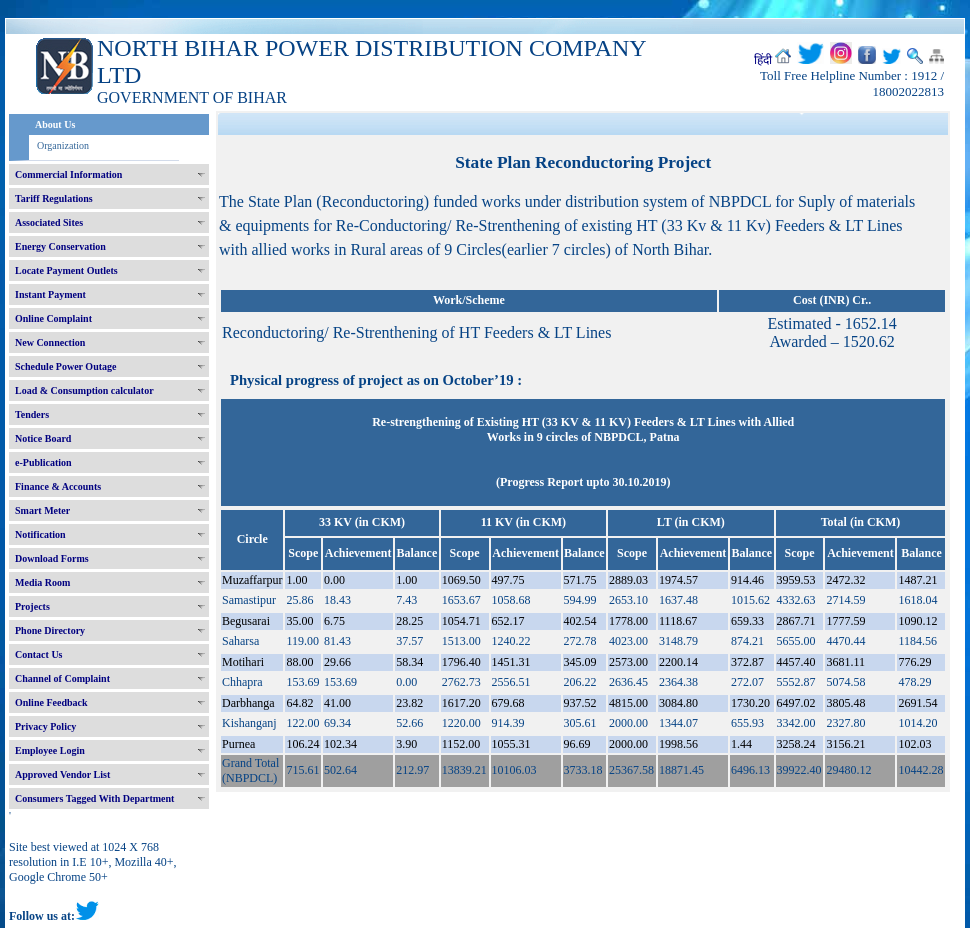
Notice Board (43, 438)
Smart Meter (42, 510)
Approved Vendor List (62, 774)
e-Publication (43, 462)
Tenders (32, 414)
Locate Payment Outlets (66, 270)
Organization (63, 145)
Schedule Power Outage (65, 366)
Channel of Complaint (62, 678)
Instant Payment (50, 294)
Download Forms (52, 558)
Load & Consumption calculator (84, 390)
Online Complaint (53, 318)
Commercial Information (68, 174)
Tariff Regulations (54, 198)
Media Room (42, 582)
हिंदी (763, 60)
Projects (32, 606)
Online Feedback (51, 702)
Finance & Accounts (58, 486)
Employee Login (50, 750)
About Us (55, 124)
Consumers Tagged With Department (94, 798)
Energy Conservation (60, 246)
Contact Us (39, 654)
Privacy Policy (45, 726)
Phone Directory (50, 630)
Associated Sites (49, 222)
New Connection (50, 342)
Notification (40, 534)
